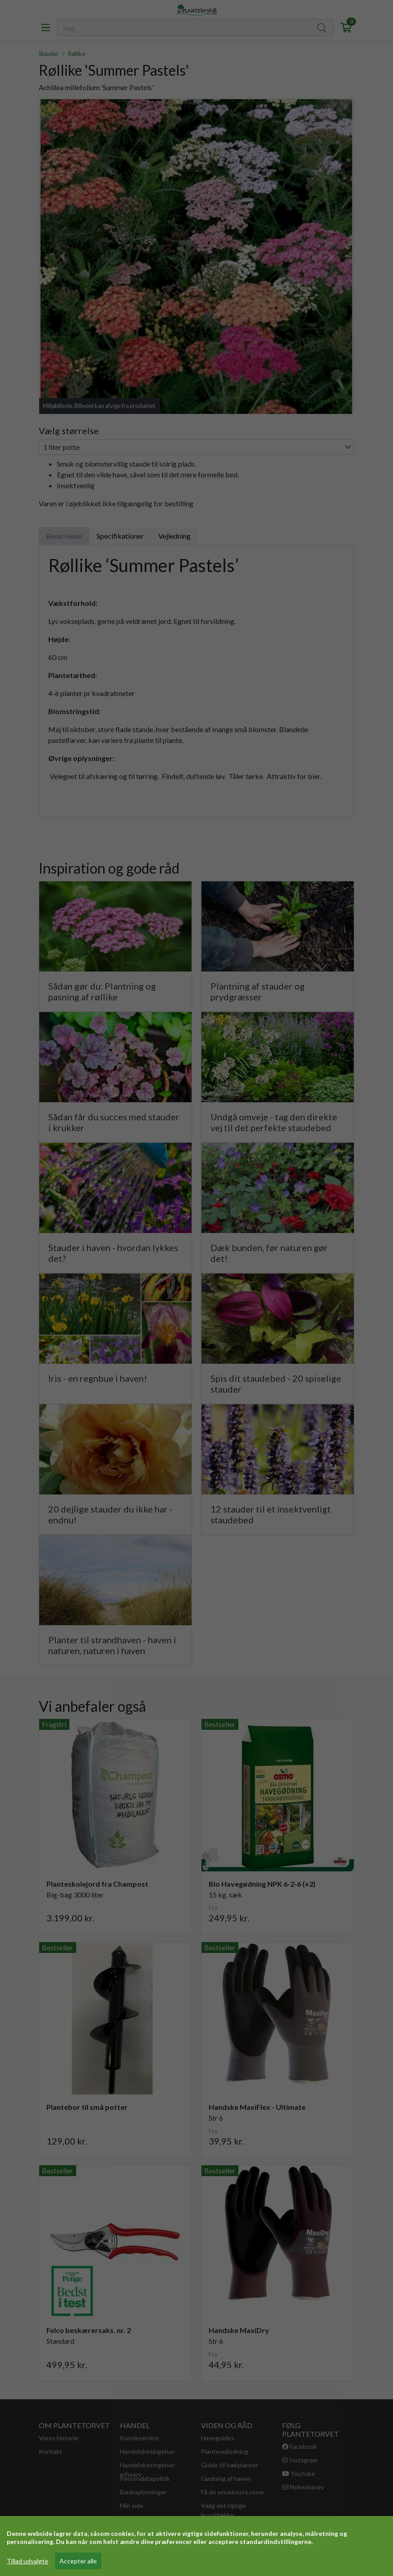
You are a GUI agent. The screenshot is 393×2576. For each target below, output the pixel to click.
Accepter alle (78, 2561)
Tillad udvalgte (27, 2561)
